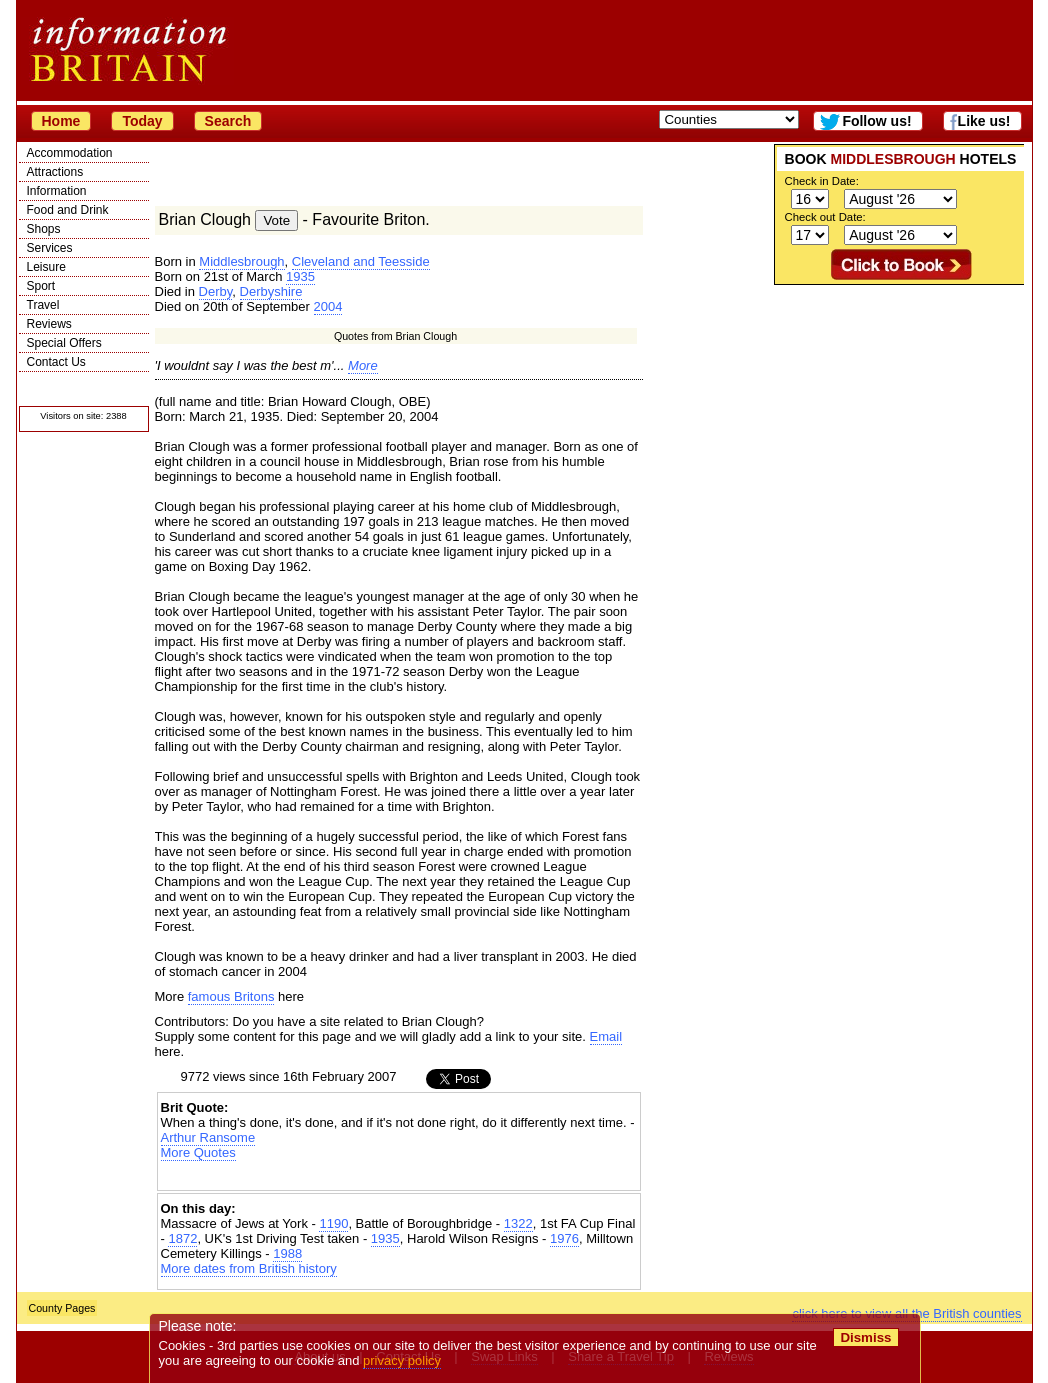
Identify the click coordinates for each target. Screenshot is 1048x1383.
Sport (41, 286)
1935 (300, 276)
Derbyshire (271, 291)
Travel (43, 305)
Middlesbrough (241, 261)
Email (606, 1036)
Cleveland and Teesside (361, 261)
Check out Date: (825, 217)
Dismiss (866, 1337)
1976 (564, 1238)
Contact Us (56, 362)
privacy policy (403, 1360)
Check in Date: (822, 181)
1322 (518, 1223)
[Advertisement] (899, 410)
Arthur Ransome (208, 1137)
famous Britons (231, 996)
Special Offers (64, 343)
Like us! (984, 121)
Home (61, 121)
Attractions (55, 172)
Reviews (49, 324)
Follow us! (876, 121)
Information (57, 191)
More (363, 365)
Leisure (46, 267)
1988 (287, 1253)
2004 (328, 306)
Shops (44, 229)
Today (142, 121)
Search (228, 121)
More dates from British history (249, 1268)
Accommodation (70, 153)
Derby (216, 291)
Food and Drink (68, 210)
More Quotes (198, 1152)
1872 (182, 1238)
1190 (333, 1223)
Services (50, 248)
